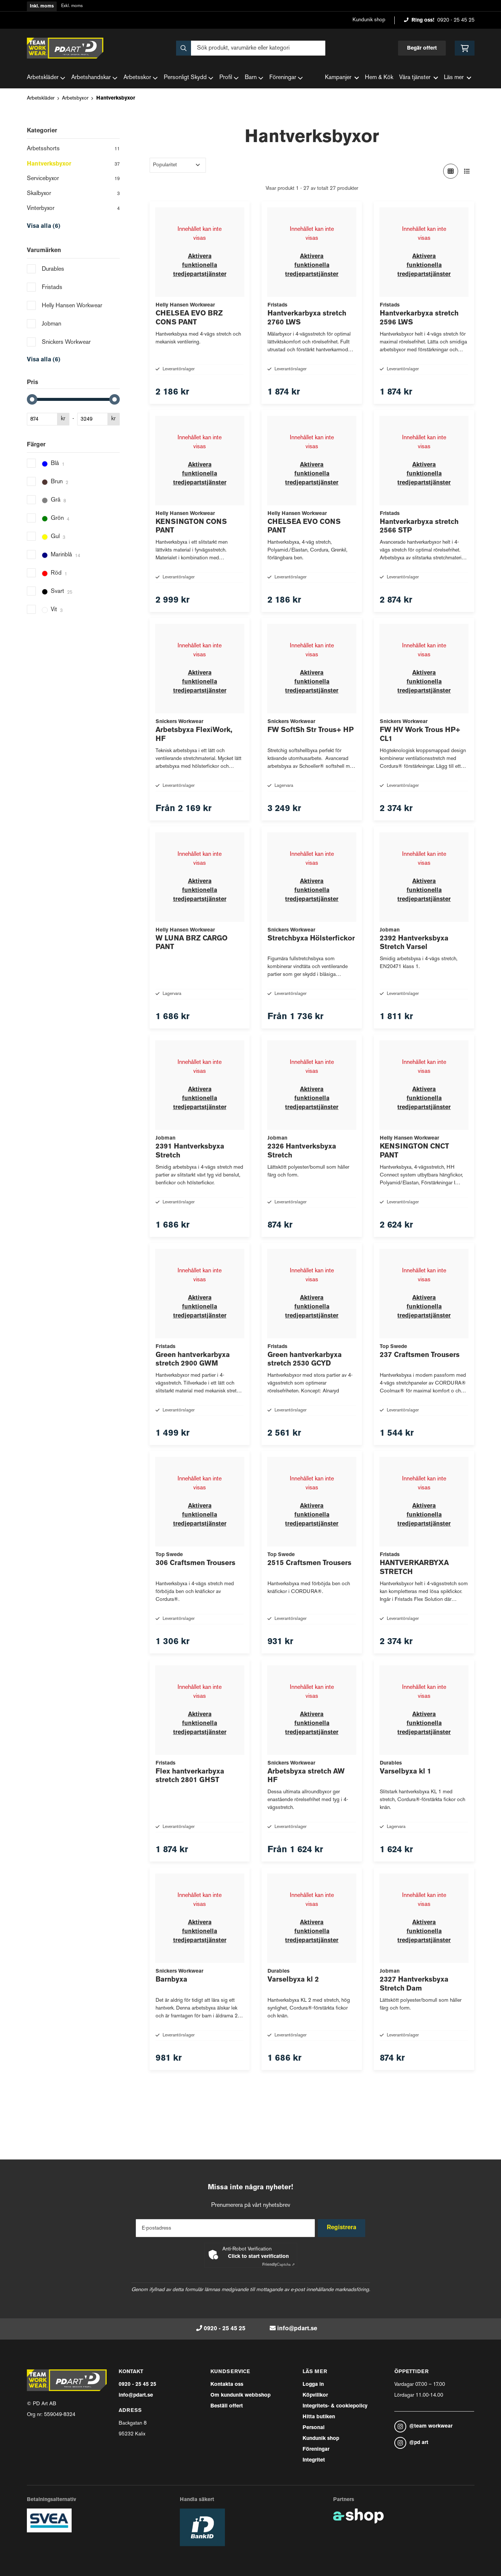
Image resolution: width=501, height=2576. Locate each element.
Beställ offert (226, 2406)
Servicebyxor (73, 179)
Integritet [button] (314, 2460)
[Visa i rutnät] (450, 171)
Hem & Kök (379, 78)
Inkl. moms (42, 6)
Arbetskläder (46, 78)
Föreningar (286, 78)
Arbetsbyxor (75, 98)
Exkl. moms (72, 6)
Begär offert (422, 48)
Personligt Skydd (188, 78)
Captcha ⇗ (278, 2264)
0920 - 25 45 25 (456, 20)
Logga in (313, 2384)
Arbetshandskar (94, 78)
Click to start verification (258, 2256)
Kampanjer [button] (342, 78)
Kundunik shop (369, 20)
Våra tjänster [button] (418, 78)
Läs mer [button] (457, 78)
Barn (254, 78)
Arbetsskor (140, 78)
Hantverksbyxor (115, 98)
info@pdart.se (297, 2328)
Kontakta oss (226, 2384)
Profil (229, 78)
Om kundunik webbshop (240, 2395)
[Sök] (250, 48)
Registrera (343, 2227)
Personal (314, 2427)
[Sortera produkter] (178, 165)
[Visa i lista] (467, 171)
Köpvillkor (315, 2395)
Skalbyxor (73, 194)
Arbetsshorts (73, 149)
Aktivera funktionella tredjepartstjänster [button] (199, 265)
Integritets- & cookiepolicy (335, 2406)
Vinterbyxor (73, 209)
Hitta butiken (319, 2417)
